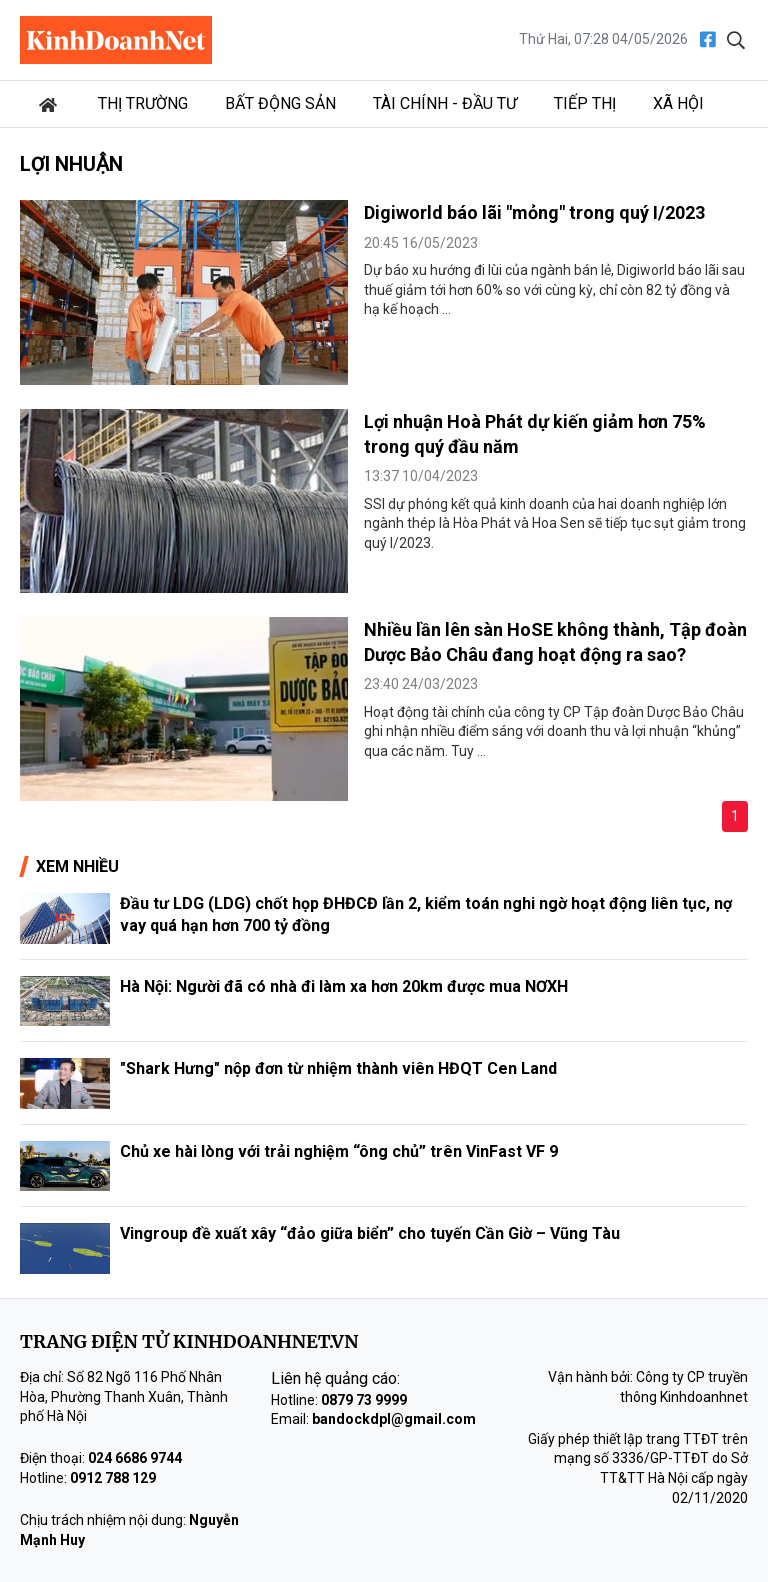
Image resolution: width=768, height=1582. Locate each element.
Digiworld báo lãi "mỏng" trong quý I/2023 (534, 212)
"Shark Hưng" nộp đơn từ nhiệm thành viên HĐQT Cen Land (338, 1068)
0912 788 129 (113, 1478)
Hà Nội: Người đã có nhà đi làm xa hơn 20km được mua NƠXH (344, 986)
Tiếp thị (585, 103)
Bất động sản (280, 103)
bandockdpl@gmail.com (394, 1419)
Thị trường (143, 103)
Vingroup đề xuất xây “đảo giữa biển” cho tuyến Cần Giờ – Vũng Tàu (370, 1233)
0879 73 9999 (364, 1400)
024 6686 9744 (135, 1458)
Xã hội (678, 103)
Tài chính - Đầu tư (445, 103)
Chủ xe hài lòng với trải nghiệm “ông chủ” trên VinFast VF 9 (339, 1151)
